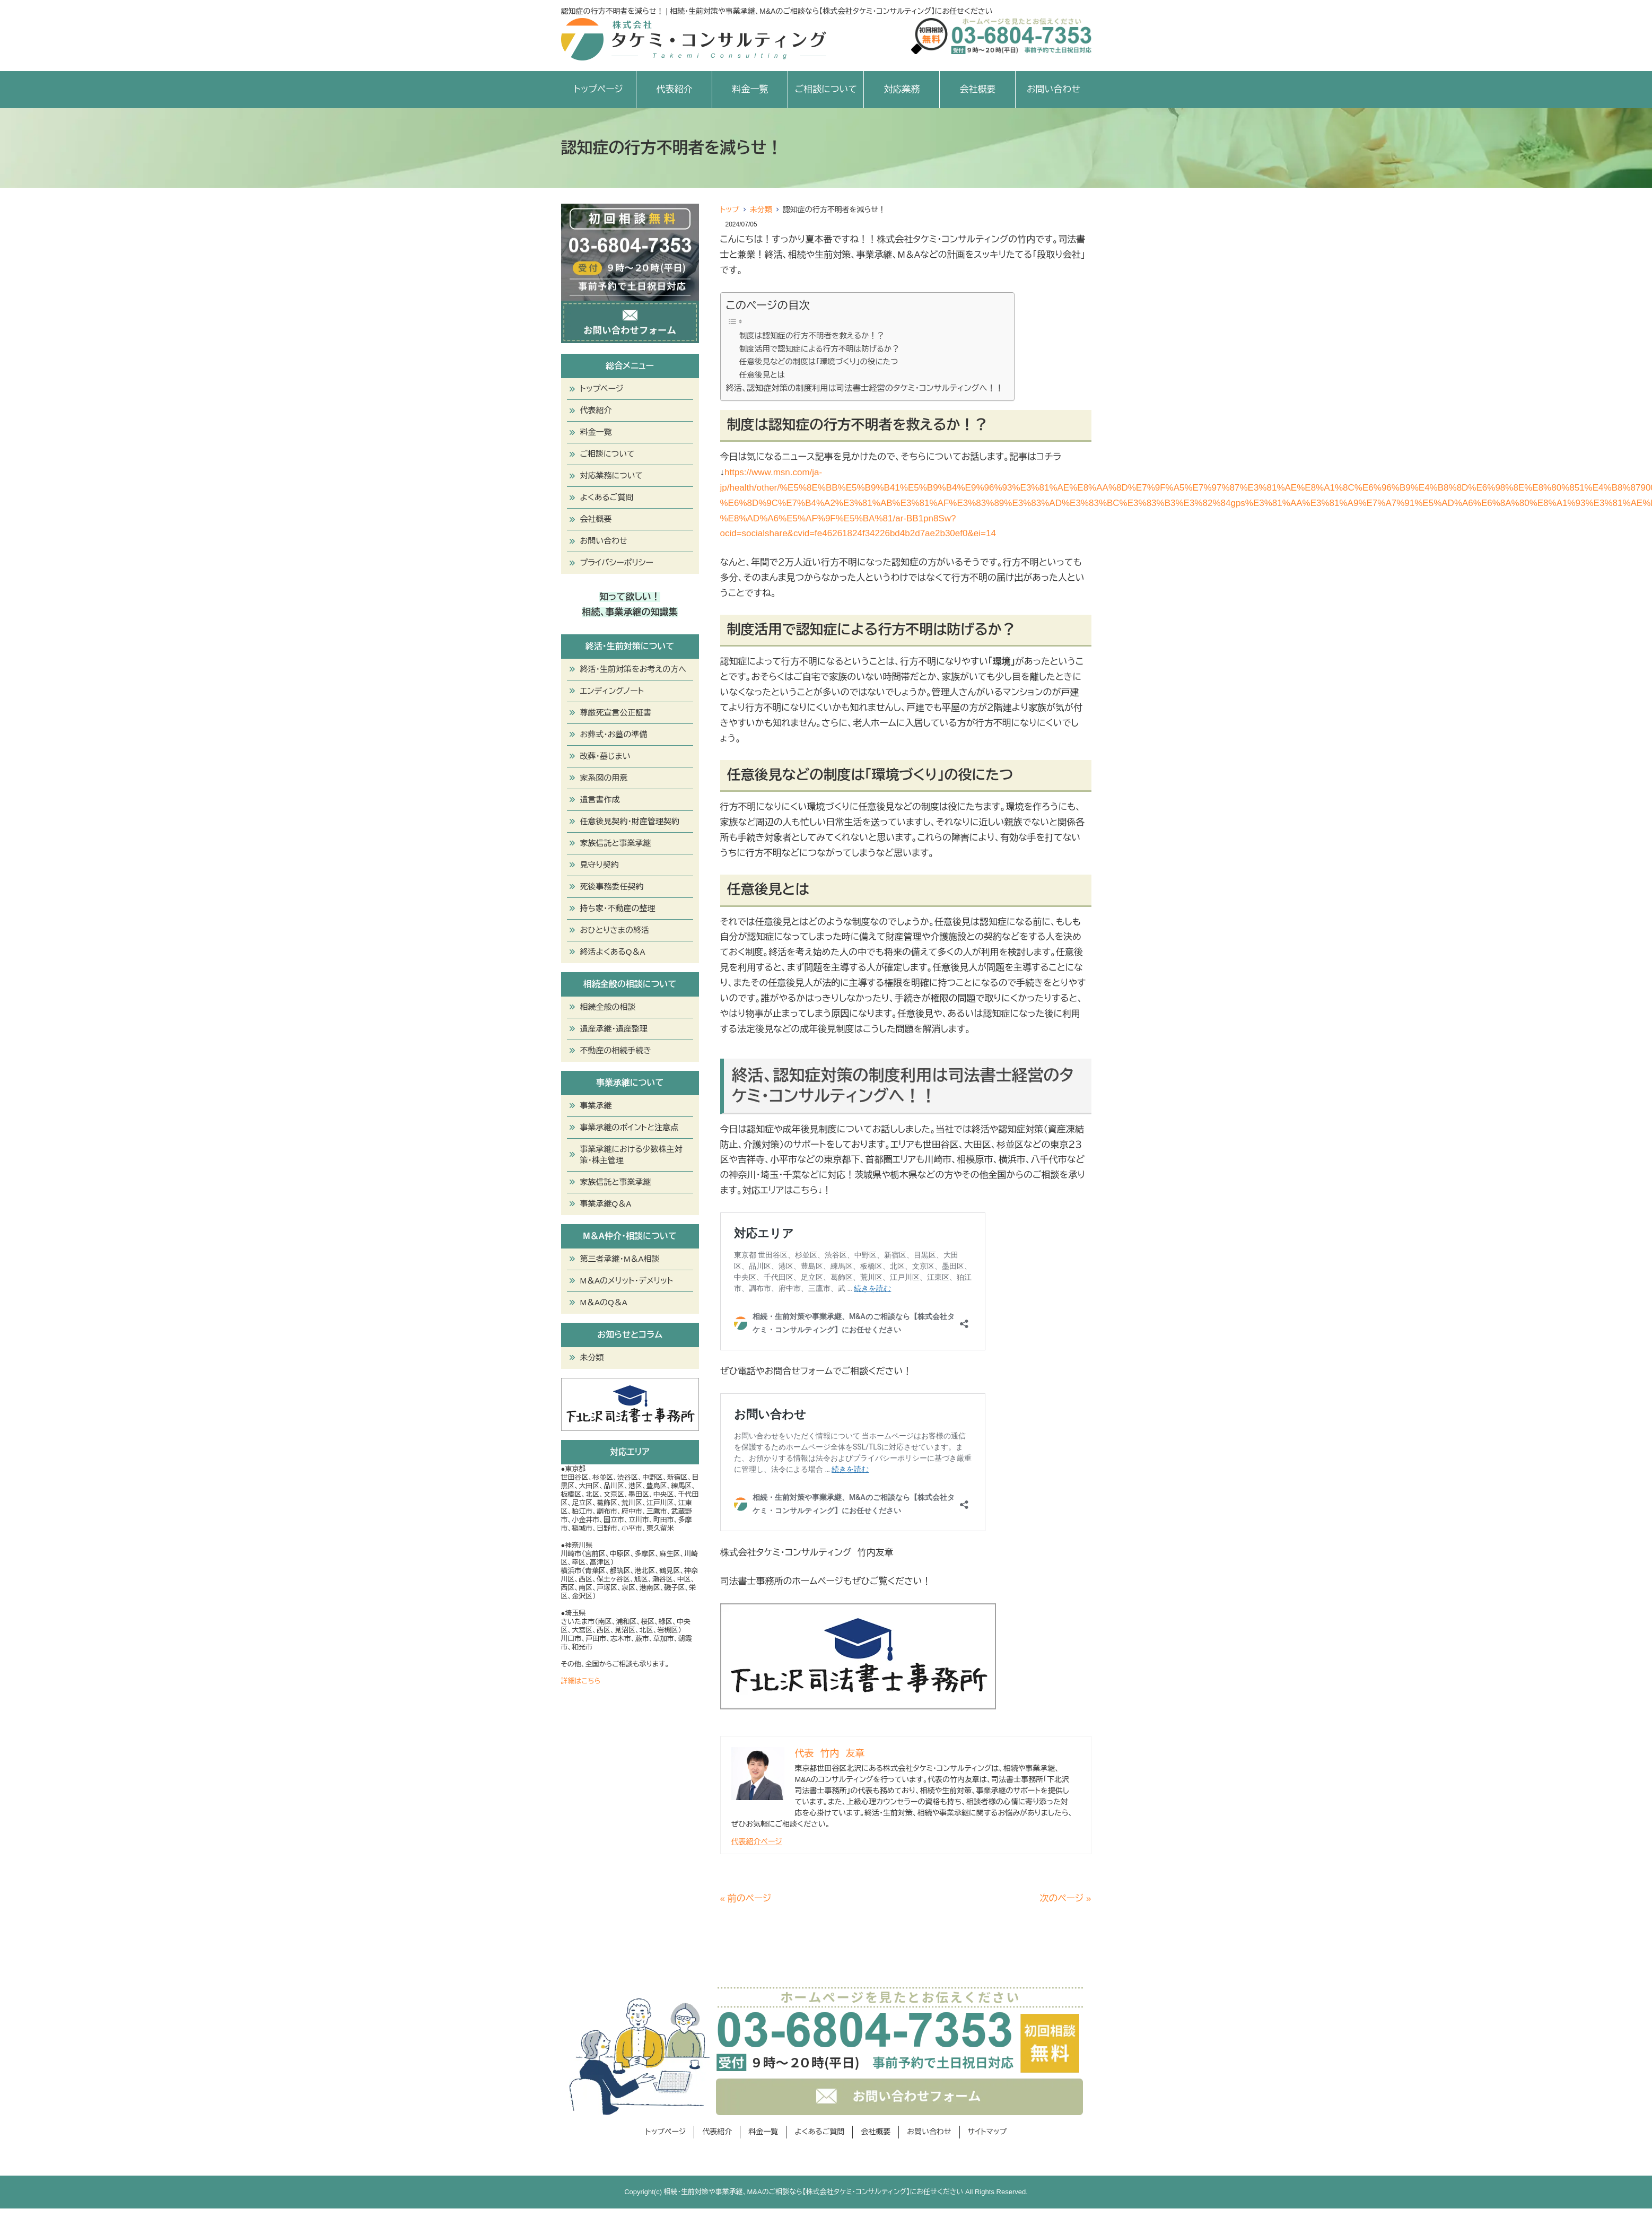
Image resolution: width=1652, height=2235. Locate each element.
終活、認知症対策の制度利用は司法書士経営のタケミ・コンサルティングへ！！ (865, 387)
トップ (729, 209)
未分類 (761, 209)
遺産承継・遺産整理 (614, 1028)
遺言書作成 (600, 799)
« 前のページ (746, 1898)
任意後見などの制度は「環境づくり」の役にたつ (818, 361)
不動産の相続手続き (616, 1050)
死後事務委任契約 (612, 886)
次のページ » (1065, 1898)
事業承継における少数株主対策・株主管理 (631, 1155)
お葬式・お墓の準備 (614, 734)
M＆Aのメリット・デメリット (627, 1280)
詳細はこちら (581, 1681)
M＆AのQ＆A (603, 1302)
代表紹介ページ (756, 1841)
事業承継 (596, 1105)
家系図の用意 (604, 777)
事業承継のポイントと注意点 (629, 1127)
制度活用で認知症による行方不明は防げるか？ (819, 349)
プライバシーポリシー (616, 562)
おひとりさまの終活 (615, 930)
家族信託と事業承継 (615, 843)
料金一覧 (750, 89)
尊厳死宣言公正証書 (616, 712)
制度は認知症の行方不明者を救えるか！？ (812, 335)
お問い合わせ (1053, 89)
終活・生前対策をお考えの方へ (633, 669)
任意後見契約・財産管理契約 (630, 821)
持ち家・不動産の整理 (617, 908)
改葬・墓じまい (605, 756)
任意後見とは (762, 375)
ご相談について (826, 89)
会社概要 (977, 89)
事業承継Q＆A (606, 1203)
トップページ (598, 89)
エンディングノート (612, 690)
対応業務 (902, 89)
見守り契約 (599, 864)
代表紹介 (674, 89)
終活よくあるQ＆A (612, 951)
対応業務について (611, 475)
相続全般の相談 (608, 1006)
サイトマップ (987, 2131)
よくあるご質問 (607, 497)
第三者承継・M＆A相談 (620, 1258)
